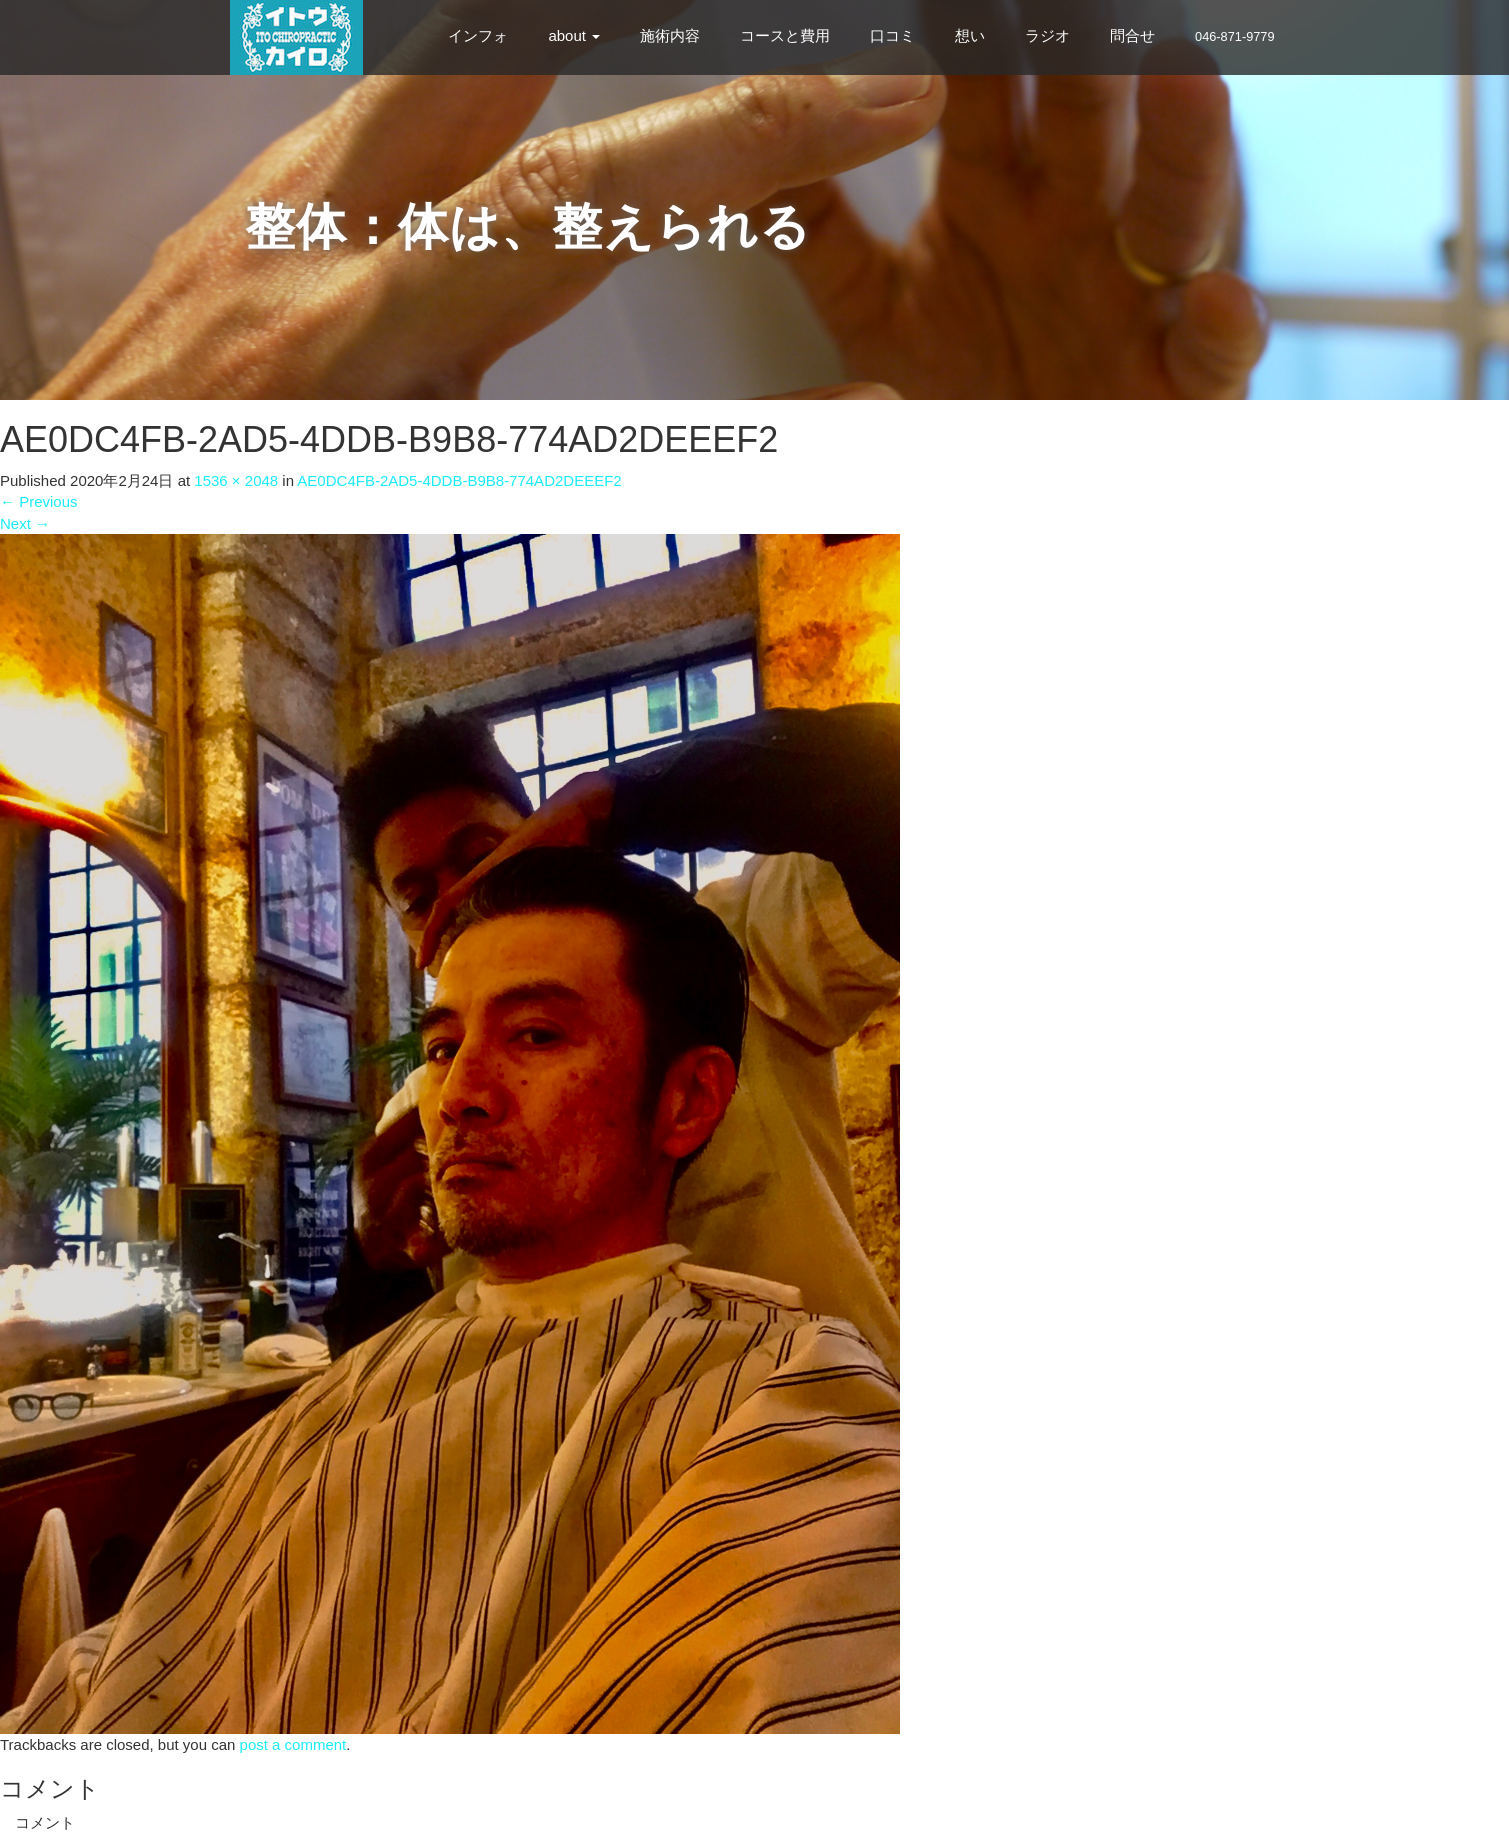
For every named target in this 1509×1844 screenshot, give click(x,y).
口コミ (892, 35)
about (574, 35)
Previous (39, 501)
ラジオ (1047, 35)
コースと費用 (785, 35)
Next (25, 523)
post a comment (293, 1744)
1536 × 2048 (236, 480)
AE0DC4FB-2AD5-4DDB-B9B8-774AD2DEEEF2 (459, 480)
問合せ (1132, 35)
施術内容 (670, 35)
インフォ (478, 35)
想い (970, 35)
